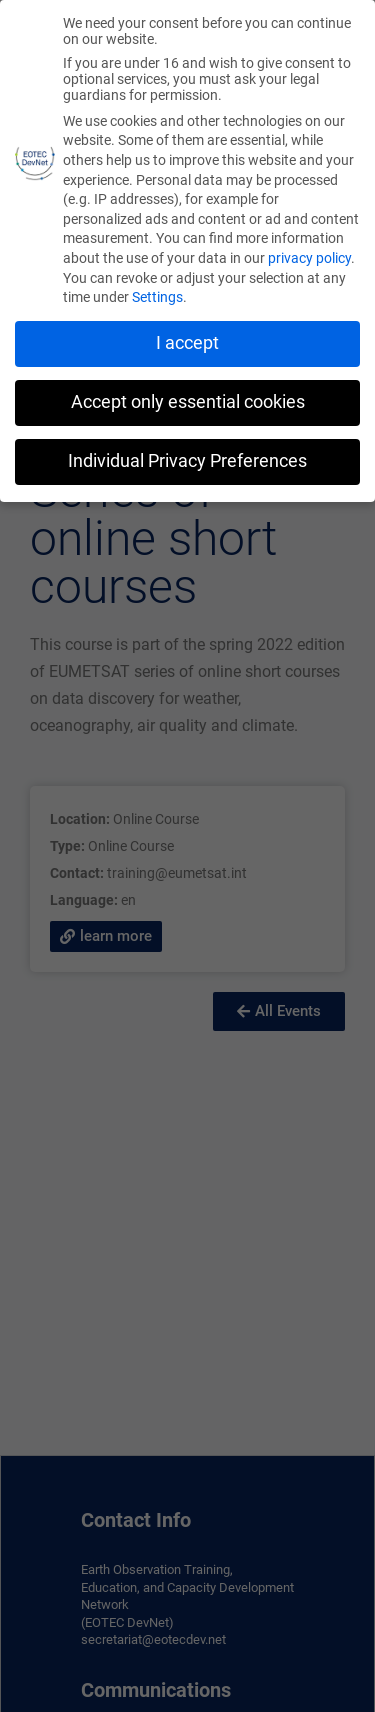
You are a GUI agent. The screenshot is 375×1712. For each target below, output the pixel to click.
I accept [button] (187, 343)
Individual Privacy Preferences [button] (187, 461)
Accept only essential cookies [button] (188, 402)
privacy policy (309, 258)
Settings (157, 297)
